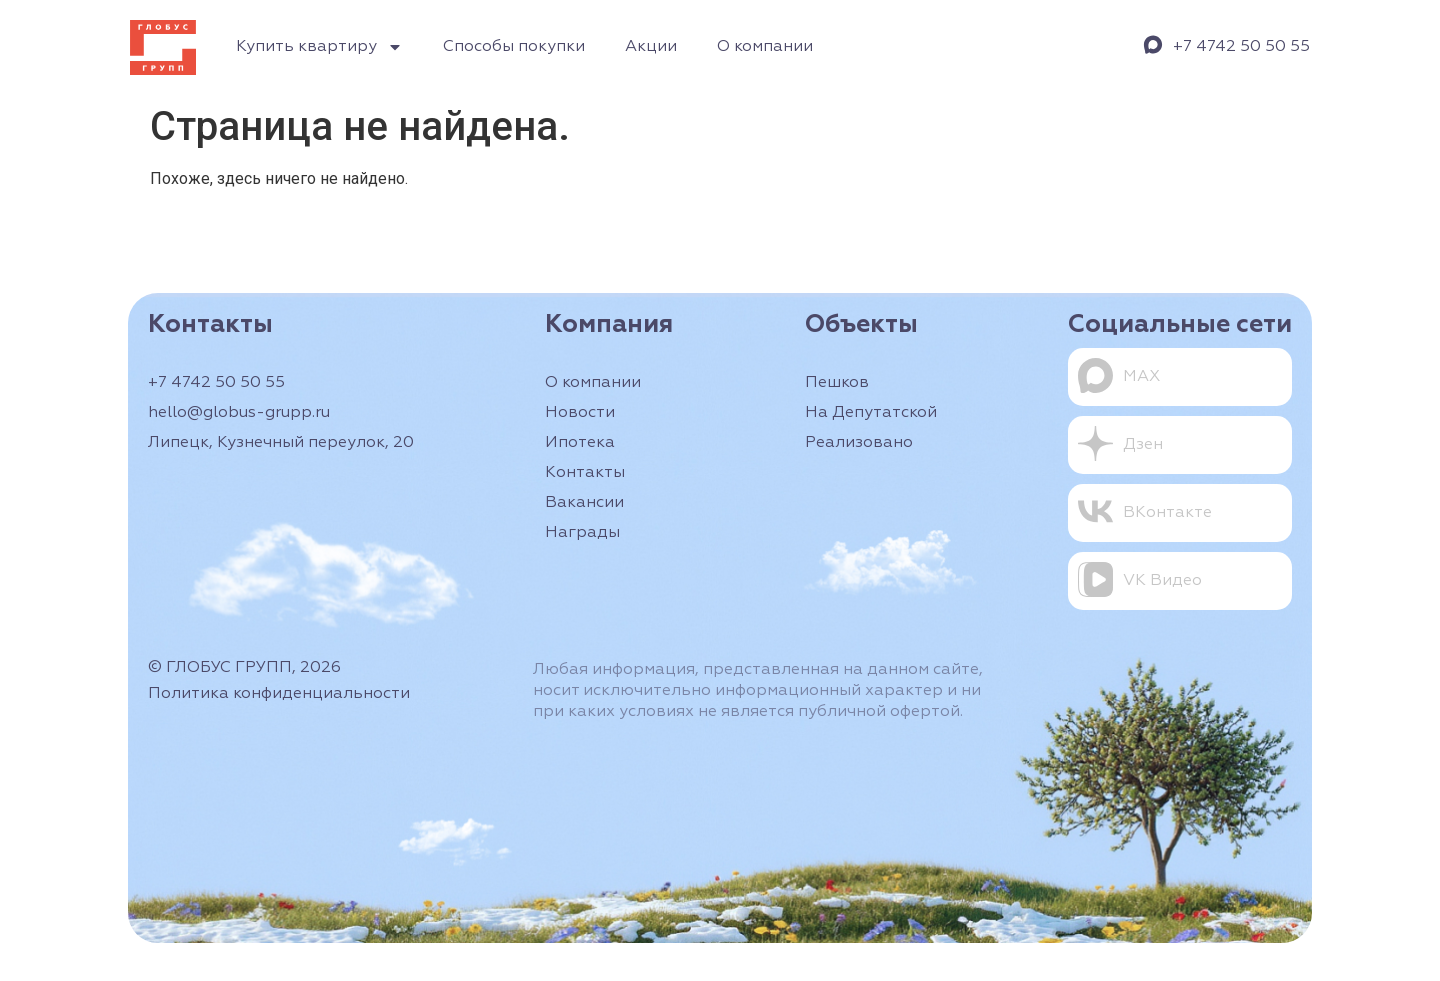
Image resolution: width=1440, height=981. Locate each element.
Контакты (585, 473)
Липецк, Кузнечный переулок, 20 (281, 443)
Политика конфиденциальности (279, 694)
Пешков (837, 383)
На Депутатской (871, 413)
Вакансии (584, 503)
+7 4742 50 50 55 (1241, 47)
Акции (651, 47)
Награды (582, 533)
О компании (765, 47)
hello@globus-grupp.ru (239, 413)
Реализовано (859, 443)
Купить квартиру (319, 47)
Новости (580, 413)
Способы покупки (514, 47)
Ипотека (580, 443)
